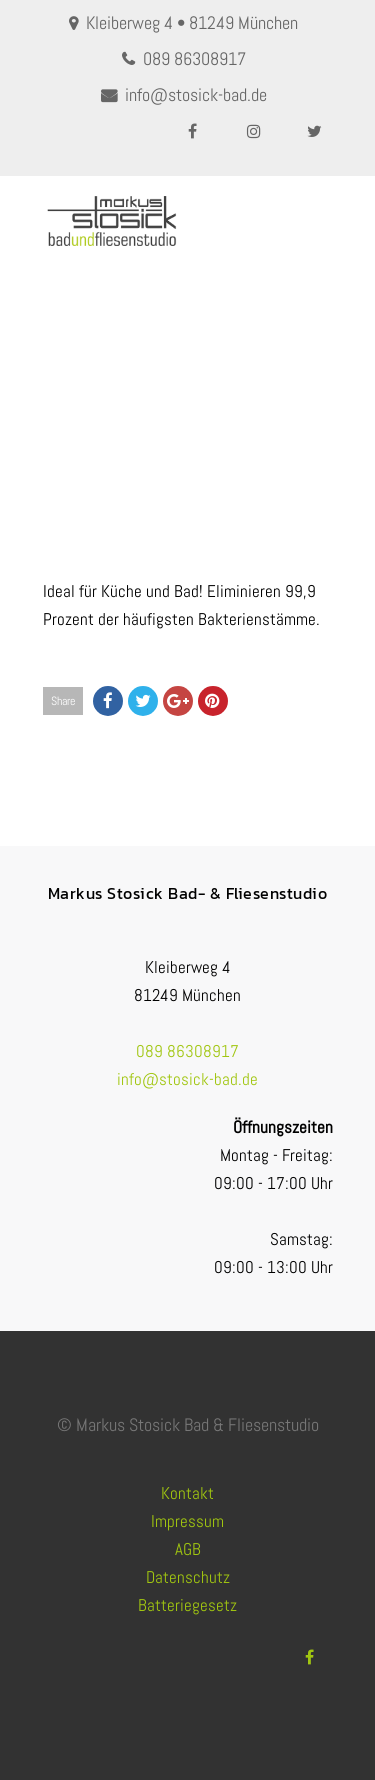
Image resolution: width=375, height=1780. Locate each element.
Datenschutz (188, 1577)
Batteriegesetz (187, 1605)
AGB (188, 1549)
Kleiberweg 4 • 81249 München (192, 22)
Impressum (187, 1521)
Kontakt (187, 1493)
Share (63, 701)
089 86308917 (194, 58)
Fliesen (107, 439)
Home (59, 439)
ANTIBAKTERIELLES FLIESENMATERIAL (236, 439)
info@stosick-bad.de (196, 94)
